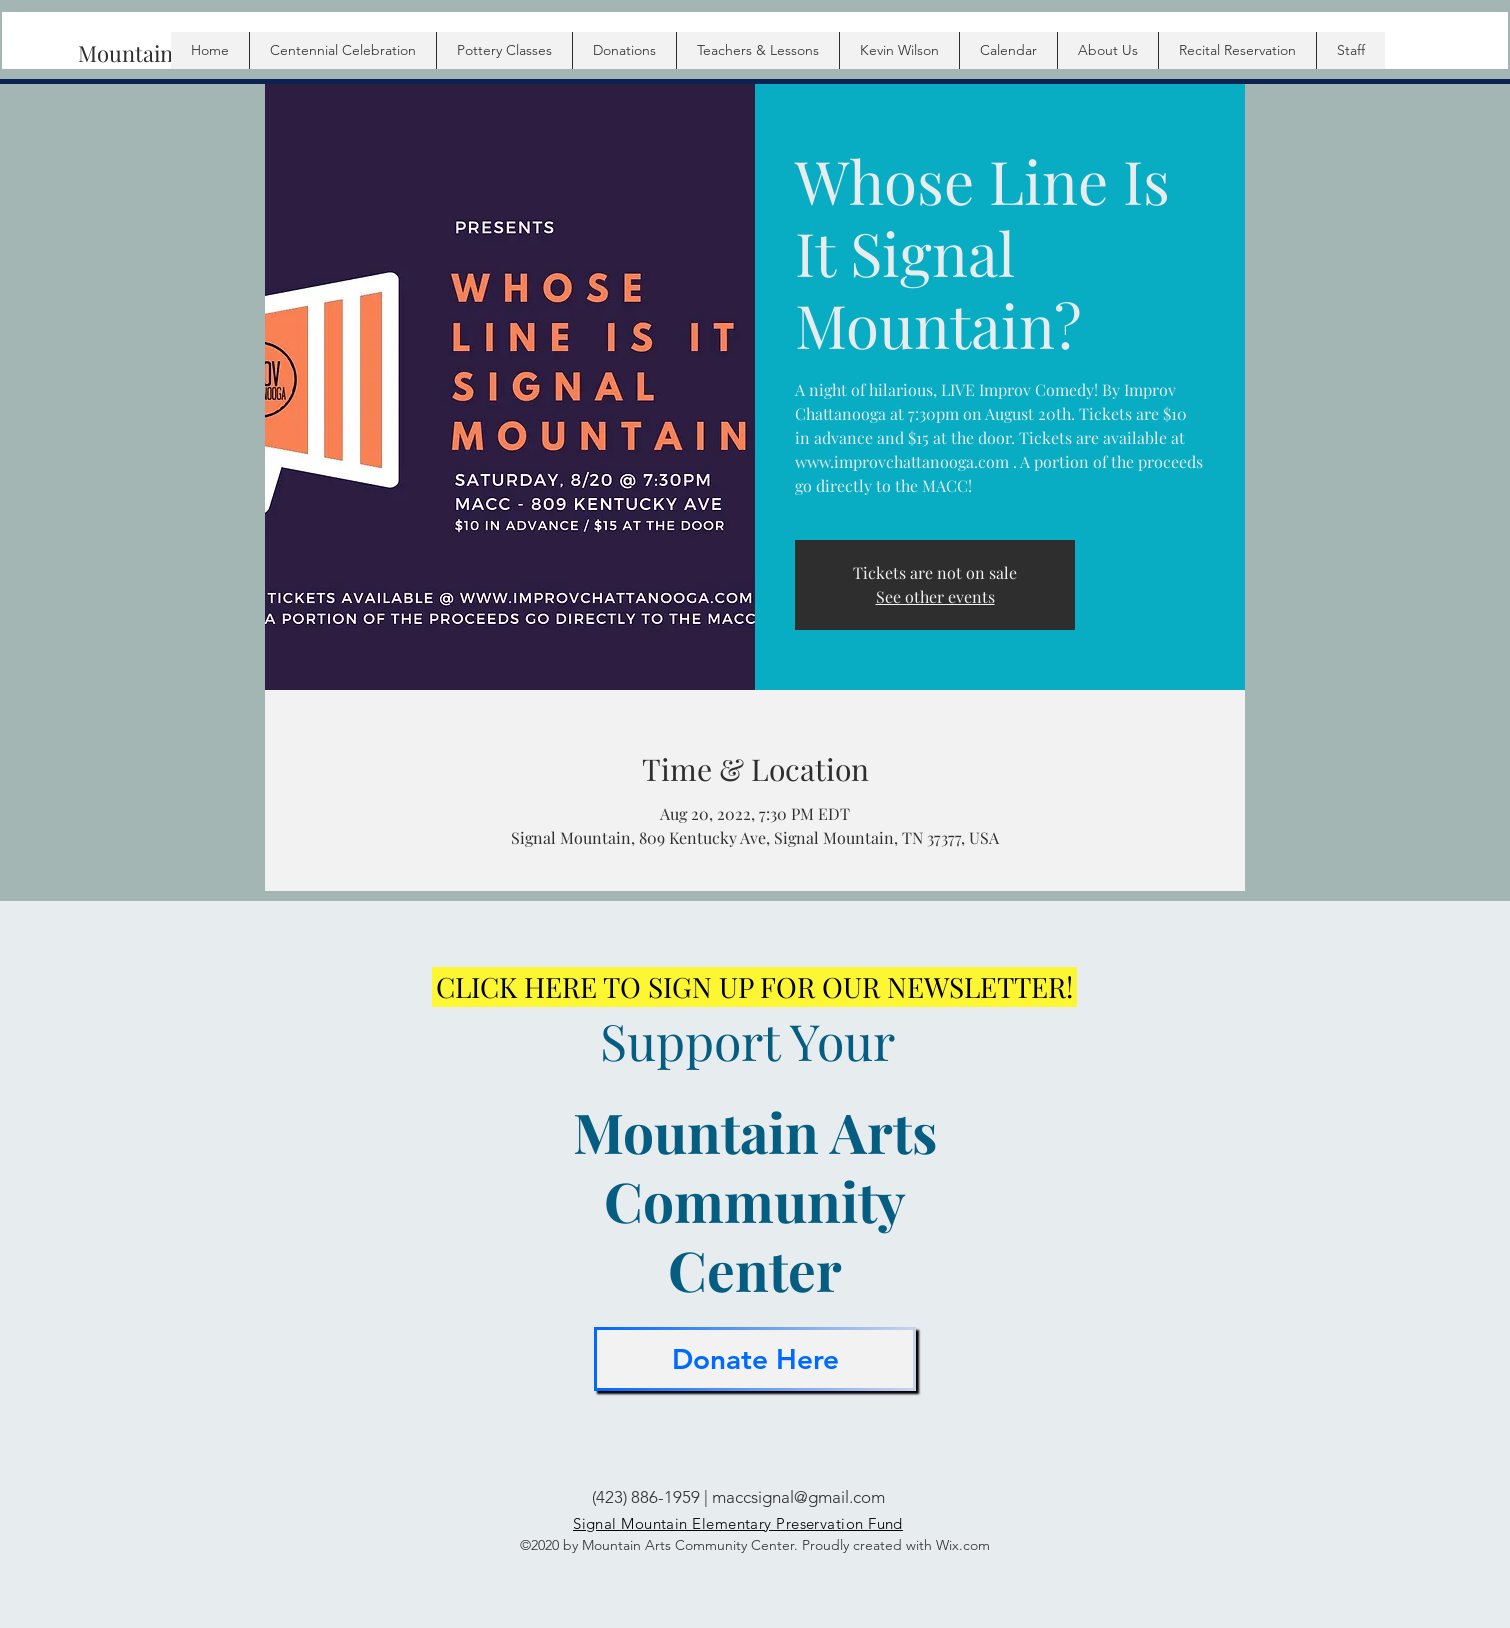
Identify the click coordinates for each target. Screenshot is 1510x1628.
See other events (935, 596)
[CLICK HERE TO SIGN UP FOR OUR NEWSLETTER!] (754, 987)
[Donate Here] (755, 1359)
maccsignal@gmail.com (798, 1497)
